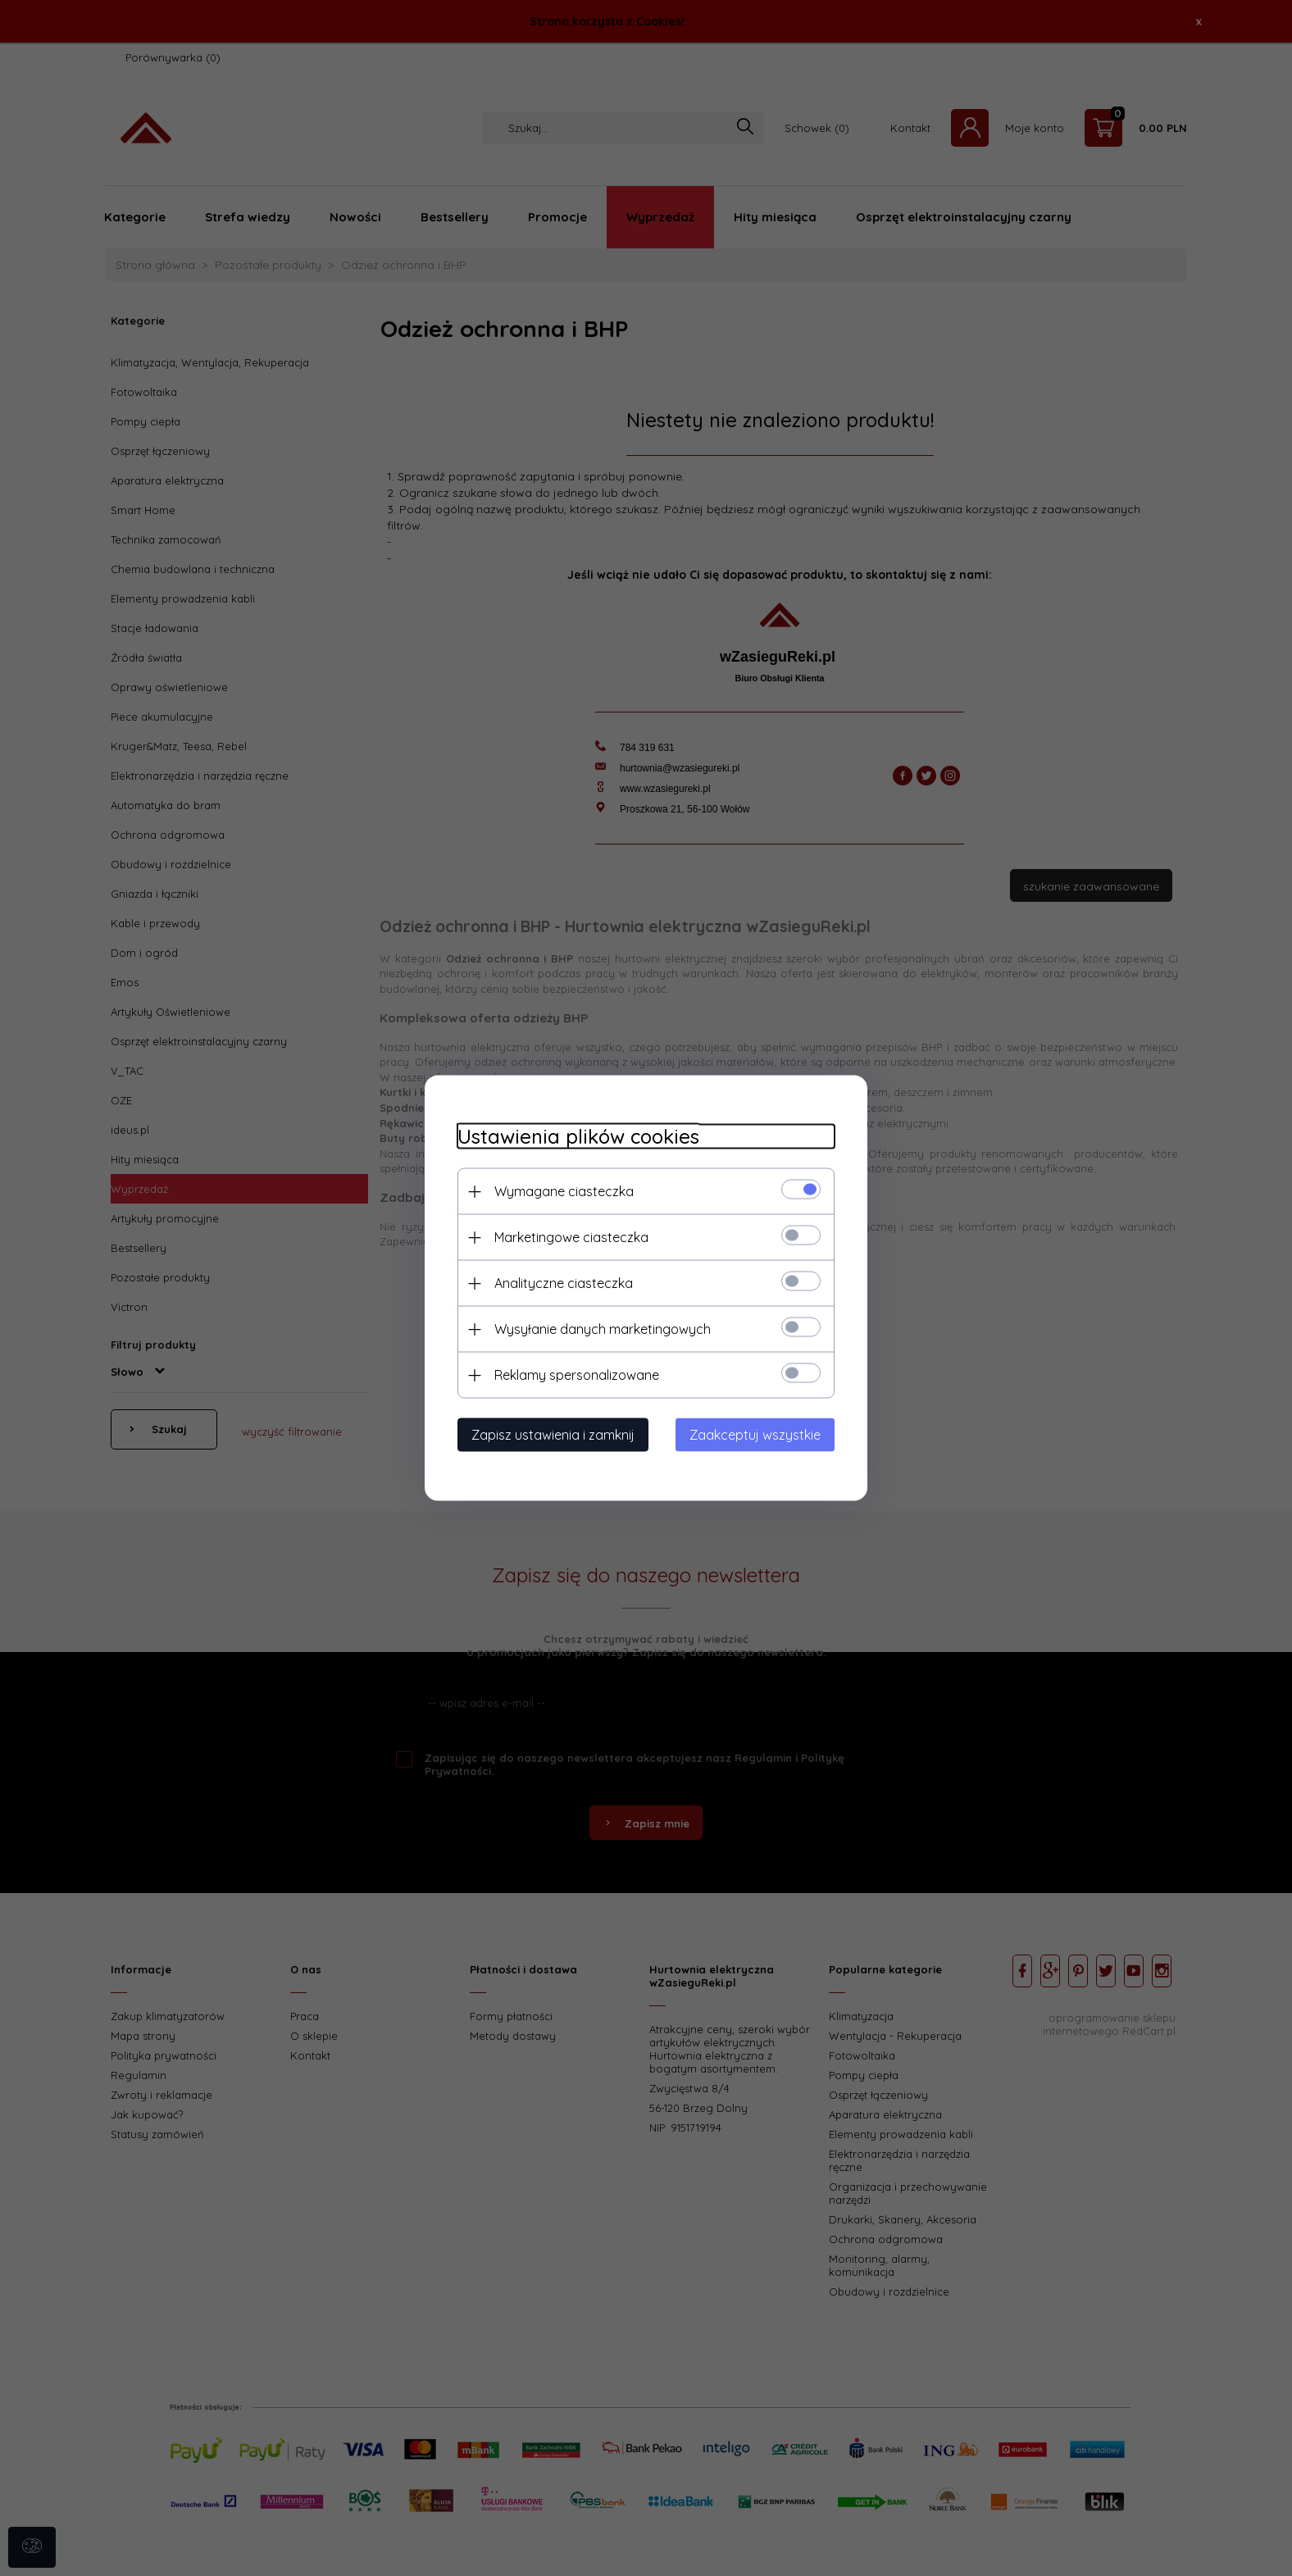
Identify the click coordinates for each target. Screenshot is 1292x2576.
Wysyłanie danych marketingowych (602, 1329)
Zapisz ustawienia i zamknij (553, 1435)
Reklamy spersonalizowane (576, 1375)
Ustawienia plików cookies (578, 1137)
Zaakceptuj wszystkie (755, 1435)
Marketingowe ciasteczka (571, 1237)
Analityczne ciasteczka (563, 1283)
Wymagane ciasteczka (564, 1191)
